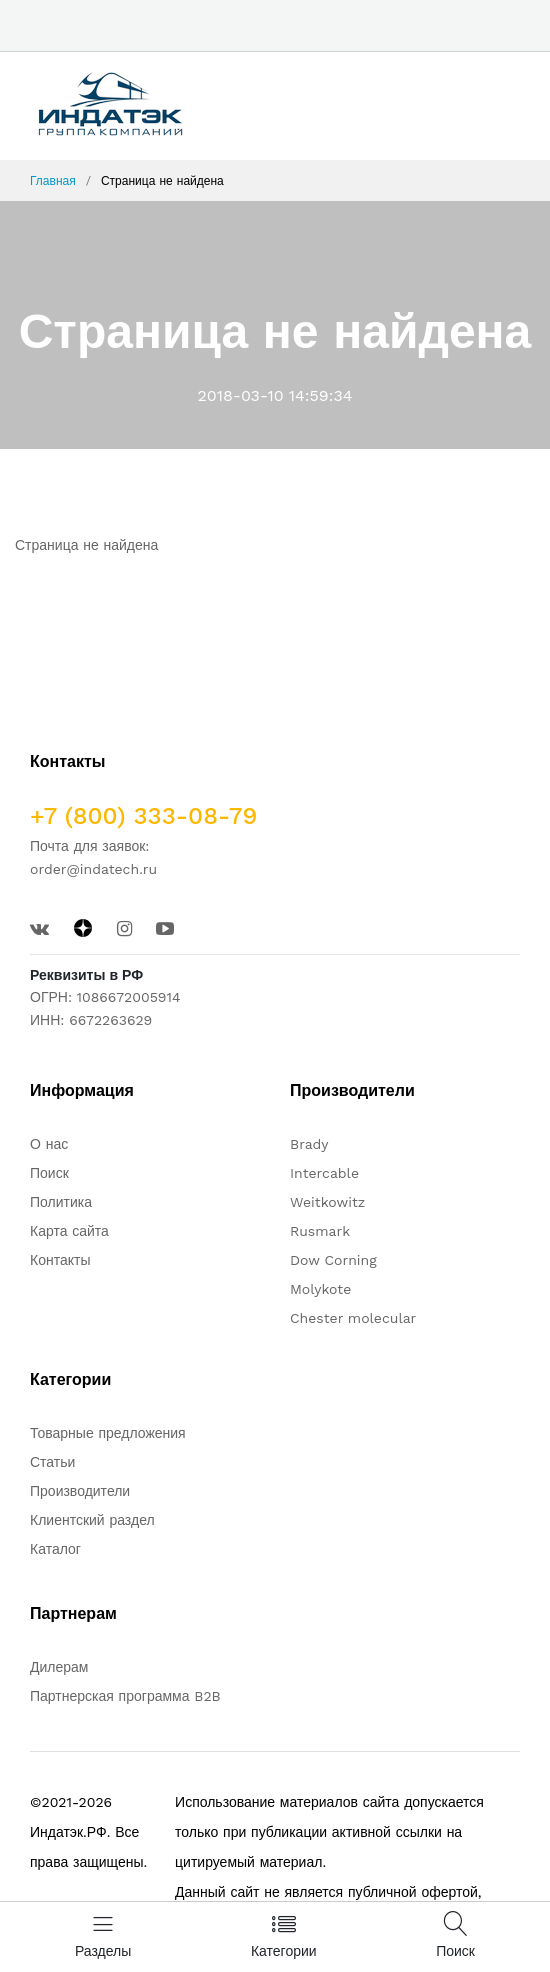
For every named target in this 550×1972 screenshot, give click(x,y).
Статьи (52, 1462)
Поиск (49, 1173)
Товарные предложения (108, 1433)
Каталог (55, 1549)
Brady (309, 1144)
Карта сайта (69, 1231)
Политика (61, 1202)
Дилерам (59, 1667)
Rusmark (320, 1231)
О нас (49, 1144)
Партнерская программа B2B (125, 1696)
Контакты (60, 1260)
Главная (53, 181)
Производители (80, 1491)
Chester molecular (353, 1318)
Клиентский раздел (92, 1520)
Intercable (324, 1173)
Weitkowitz (327, 1202)
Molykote (320, 1289)
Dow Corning (333, 1260)
